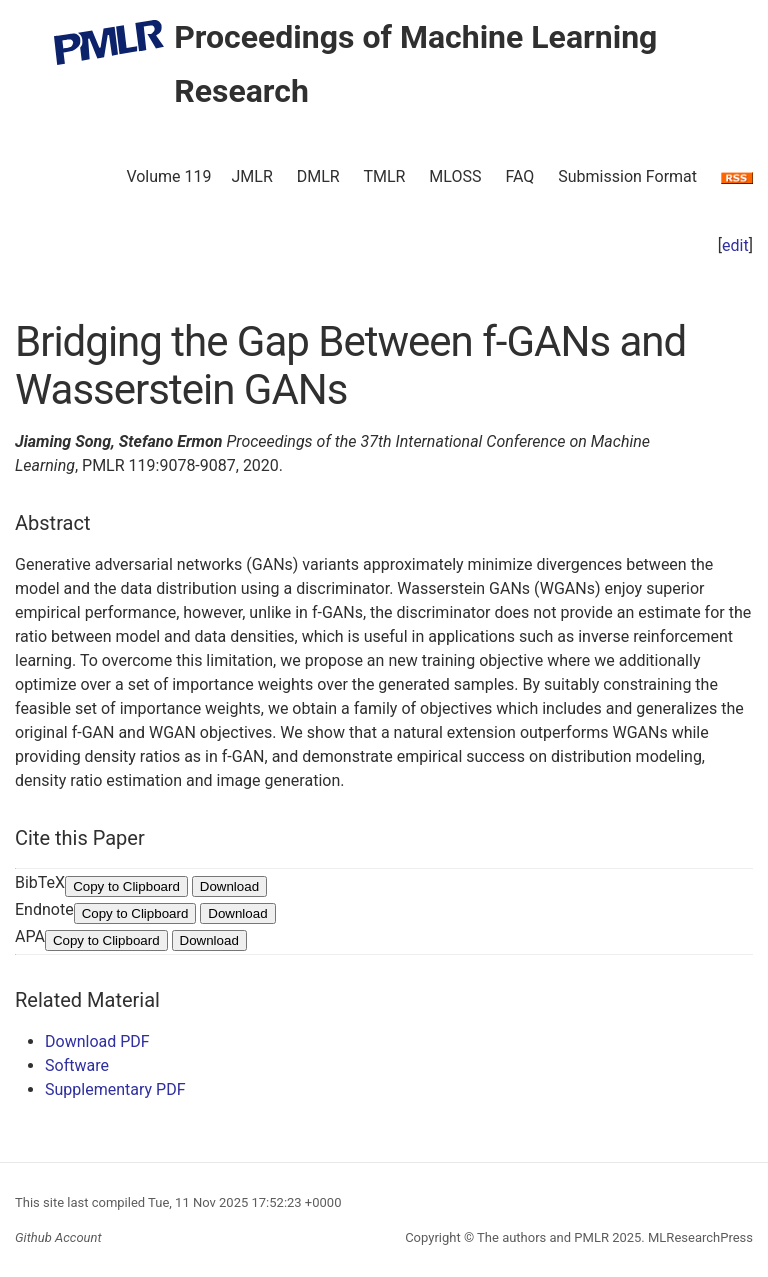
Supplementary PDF (115, 1089)
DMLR (318, 176)
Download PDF (97, 1041)
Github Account (58, 1237)
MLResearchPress (699, 1237)
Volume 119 (168, 176)
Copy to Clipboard (126, 886)
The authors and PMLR (543, 1237)
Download (229, 886)
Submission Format (627, 176)
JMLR (252, 176)
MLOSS (455, 176)
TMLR (384, 176)
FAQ (519, 176)
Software (77, 1065)
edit (735, 245)
